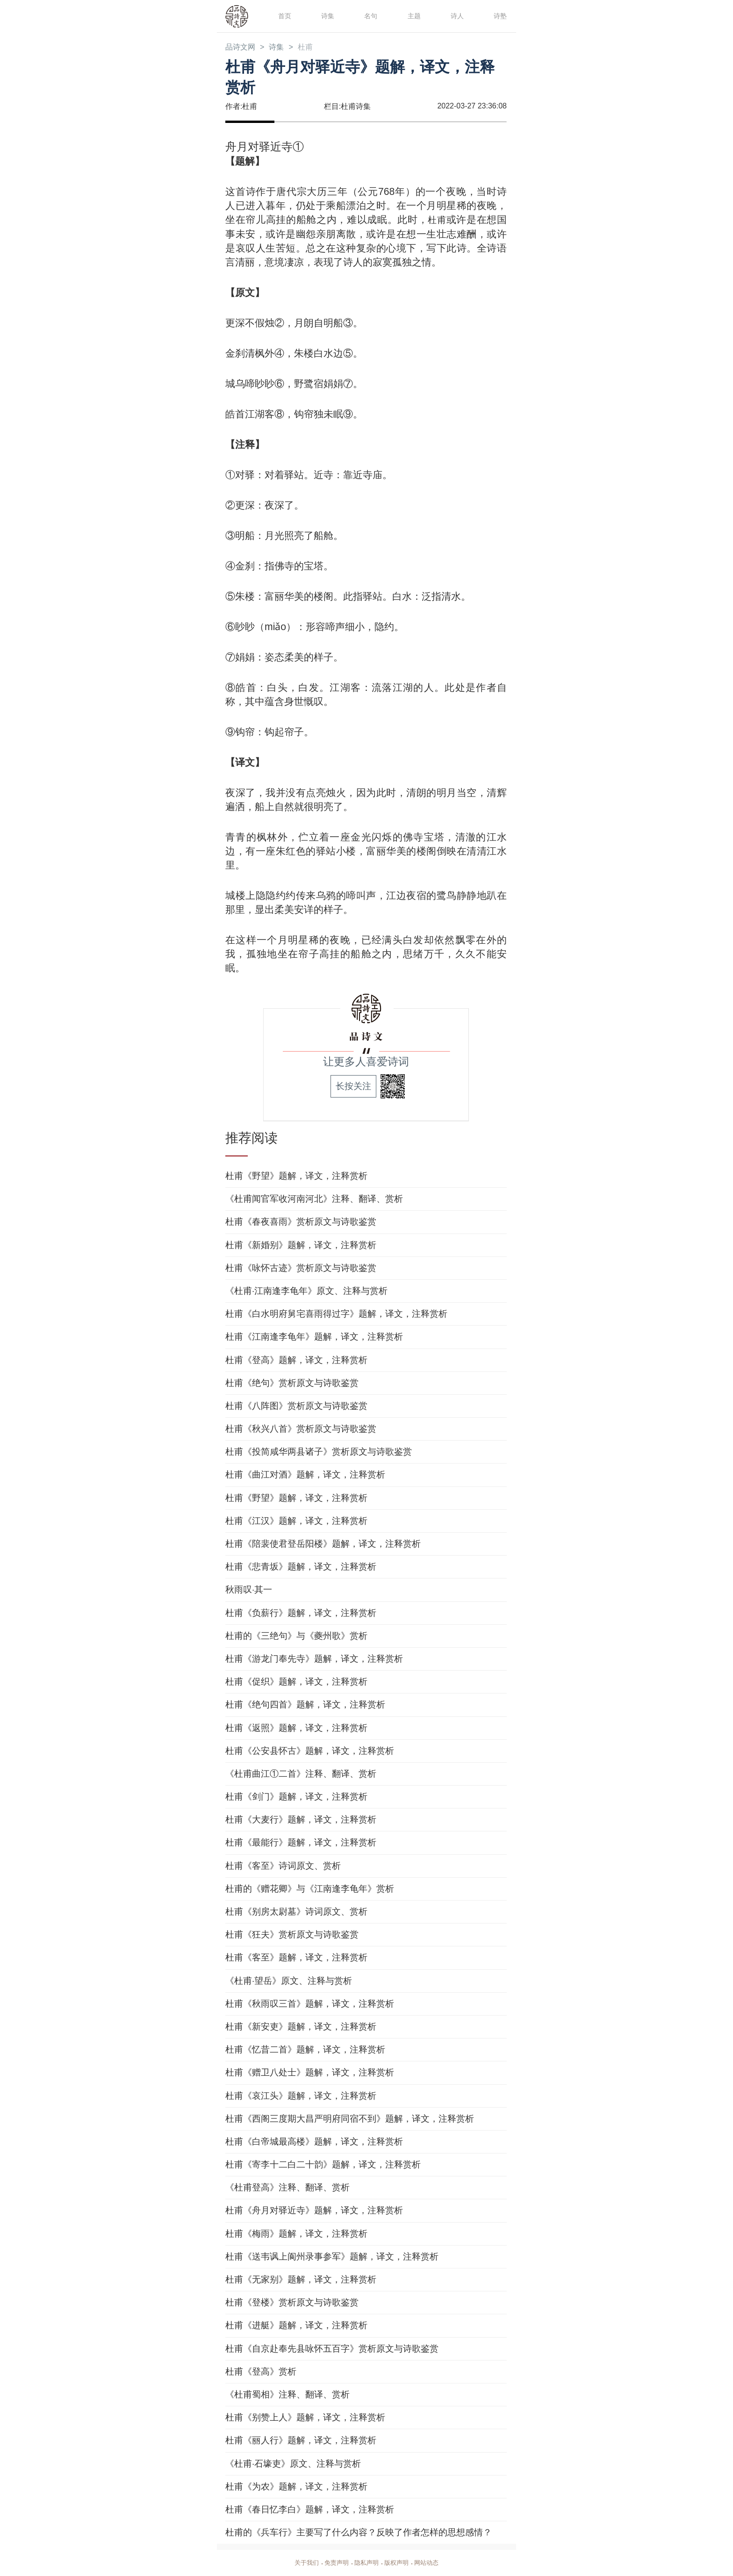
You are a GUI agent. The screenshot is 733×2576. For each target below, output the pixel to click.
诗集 (326, 16)
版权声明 (398, 2563)
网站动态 (430, 2563)
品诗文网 (242, 47)
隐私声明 (366, 2563)
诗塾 (499, 16)
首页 (283, 16)
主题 (413, 16)
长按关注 (353, 1086)
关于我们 (303, 2563)
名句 (369, 16)
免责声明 (335, 2563)
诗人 (456, 16)
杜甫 (312, 47)
